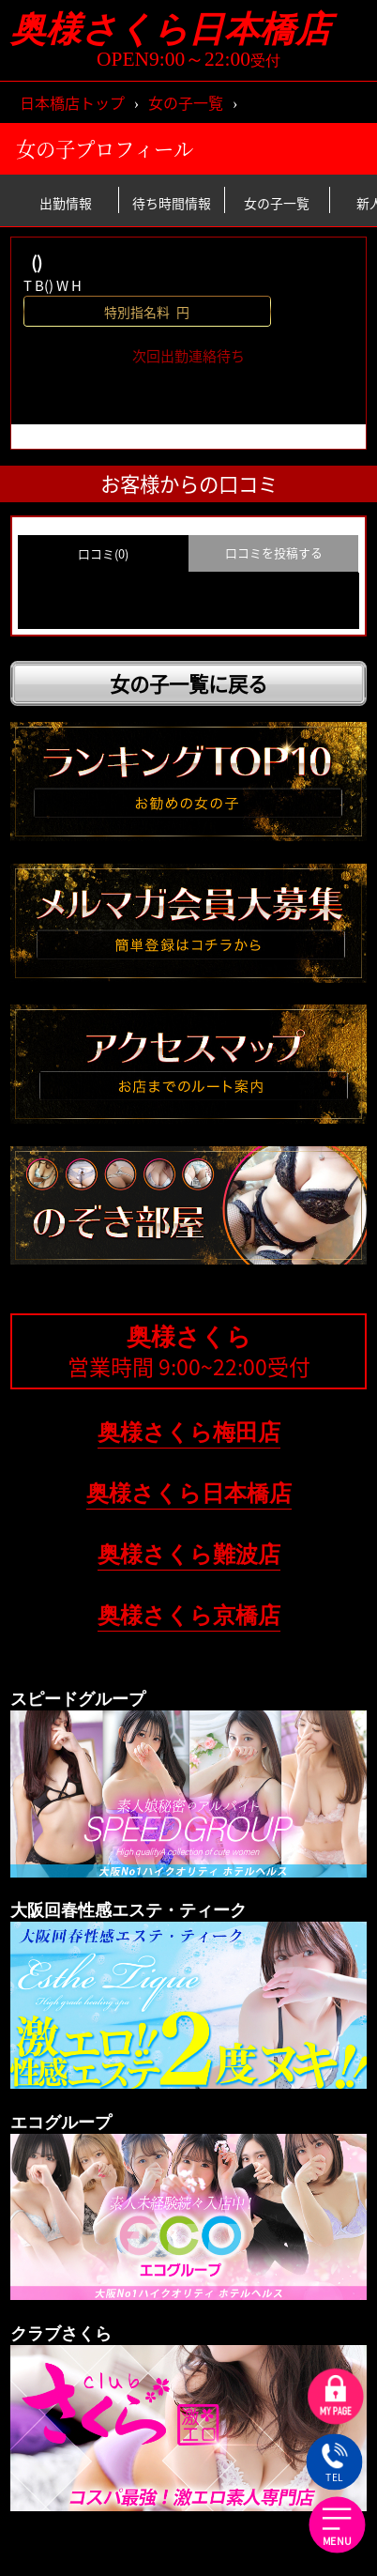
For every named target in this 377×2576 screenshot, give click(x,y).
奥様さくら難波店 (189, 1554)
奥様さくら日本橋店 (188, 29)
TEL (334, 2463)
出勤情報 (65, 201)
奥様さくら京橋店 (189, 1615)
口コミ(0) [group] (103, 553)
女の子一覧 (185, 102)
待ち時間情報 (171, 201)
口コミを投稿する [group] (274, 552)
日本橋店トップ (72, 102)
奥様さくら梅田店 (189, 1432)
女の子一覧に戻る (188, 683)
